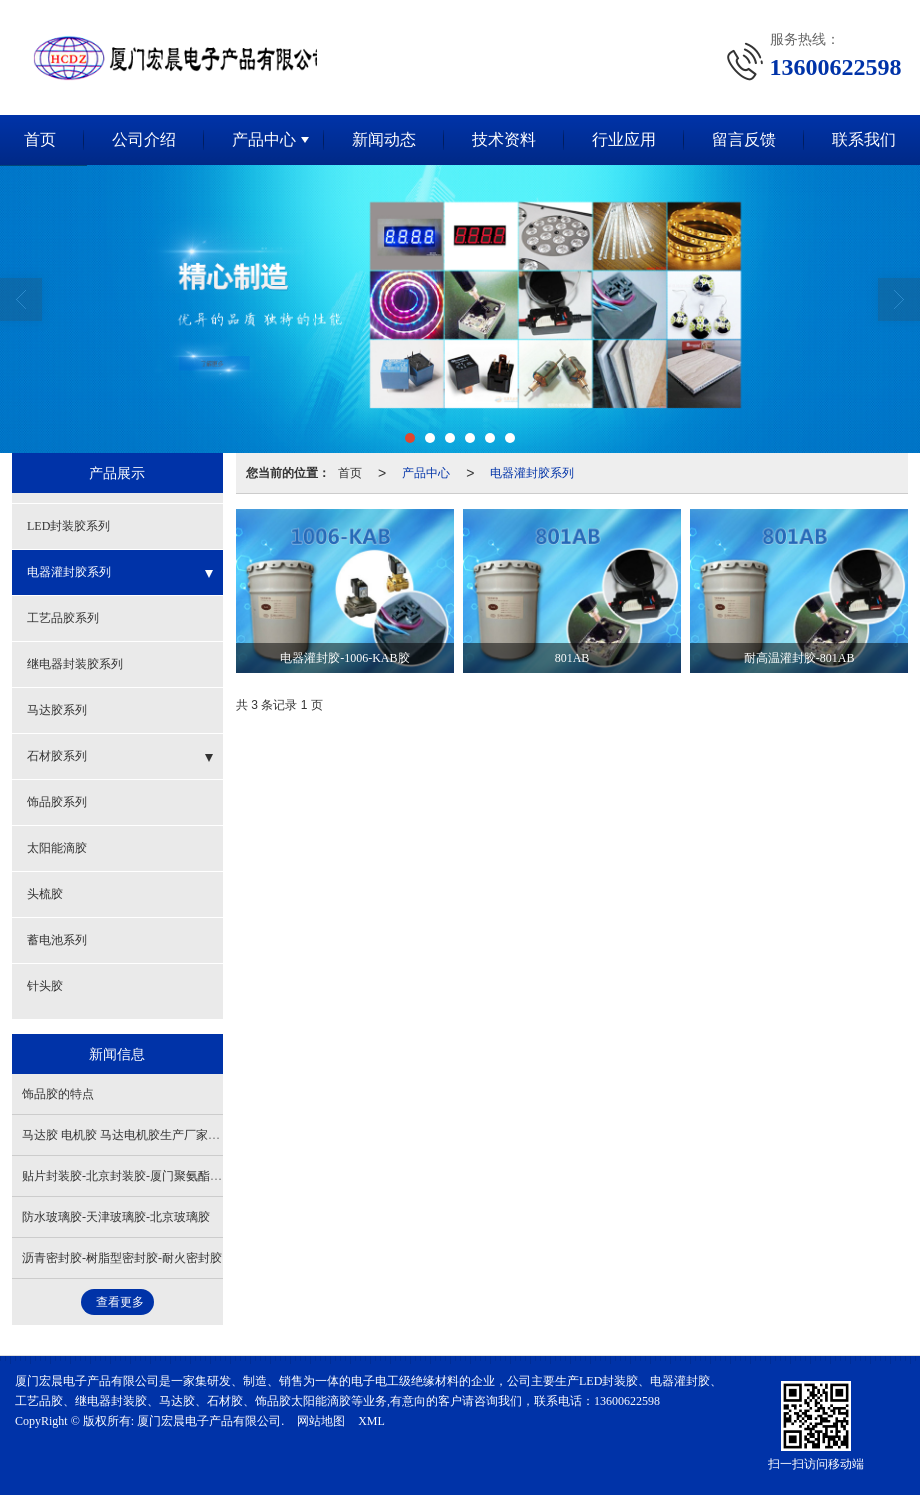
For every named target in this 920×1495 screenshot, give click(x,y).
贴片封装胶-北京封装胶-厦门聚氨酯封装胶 (134, 1175)
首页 (350, 472)
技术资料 (504, 138)
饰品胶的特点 (58, 1093)
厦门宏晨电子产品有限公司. (210, 1420)
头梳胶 (45, 893)
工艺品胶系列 (63, 617)
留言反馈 (744, 138)
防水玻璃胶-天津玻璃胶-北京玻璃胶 (116, 1216)
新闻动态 (384, 138)
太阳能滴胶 (57, 847)
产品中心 (264, 138)
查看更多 (120, 1301)
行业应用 (624, 138)
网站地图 (321, 1420)
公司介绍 (144, 138)
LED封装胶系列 (68, 525)
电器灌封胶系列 (532, 472)
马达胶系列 (57, 709)
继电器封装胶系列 (75, 663)
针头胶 (45, 985)
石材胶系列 (57, 755)
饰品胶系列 (57, 801)
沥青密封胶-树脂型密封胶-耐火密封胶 (122, 1257)
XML (371, 1420)
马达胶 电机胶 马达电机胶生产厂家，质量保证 (145, 1134)
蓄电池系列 (57, 939)
